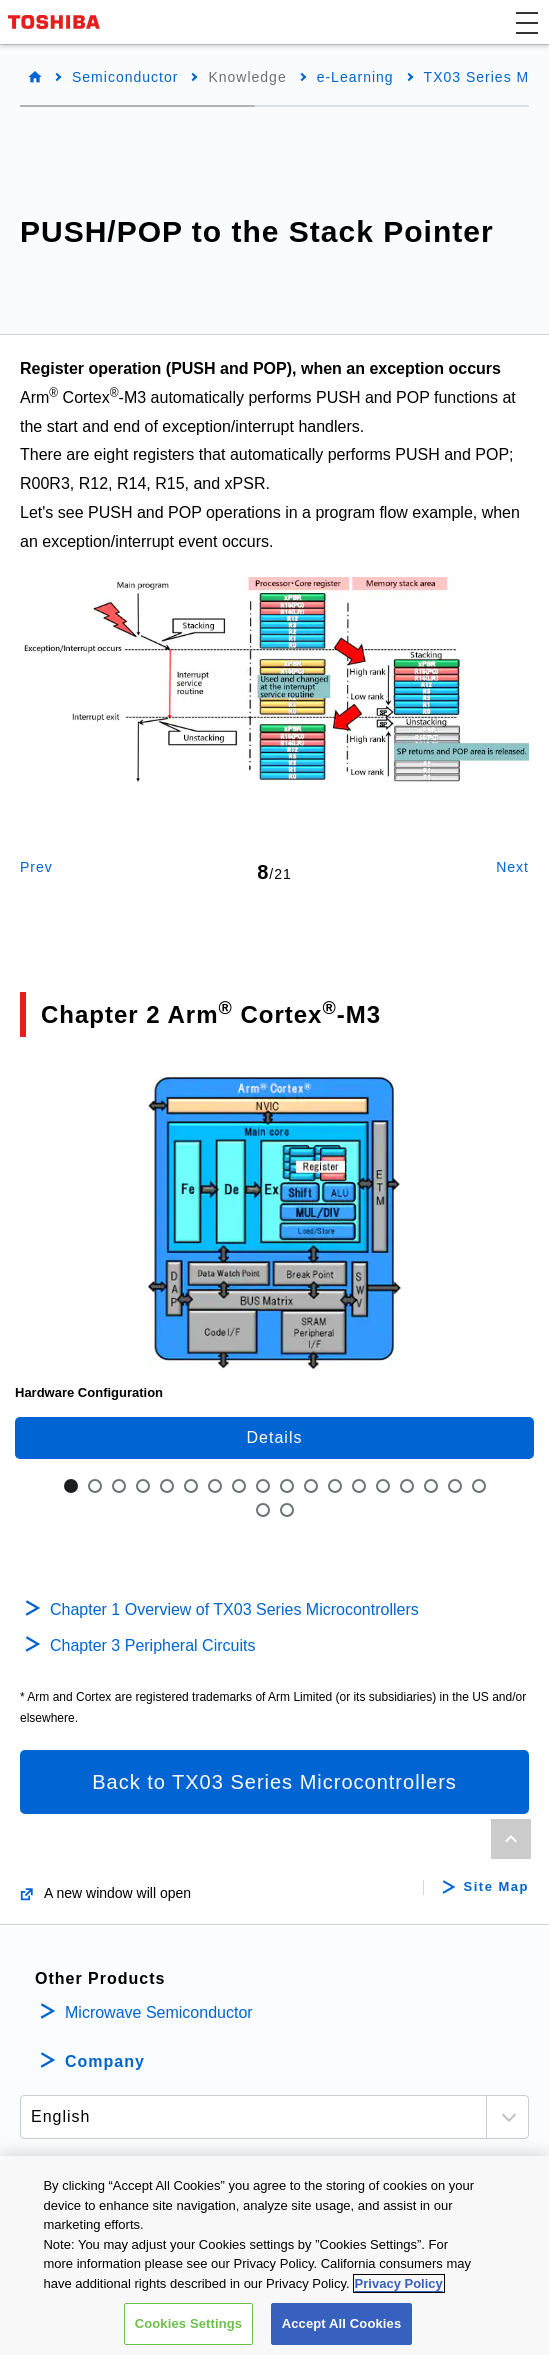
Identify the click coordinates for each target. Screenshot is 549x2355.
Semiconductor (125, 77)
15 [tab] (407, 1486)
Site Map (496, 1887)
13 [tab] (359, 1486)
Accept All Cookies (342, 2325)
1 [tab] (71, 1486)
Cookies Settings (189, 2325)
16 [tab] (431, 1486)
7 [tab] (215, 1486)
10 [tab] (287, 1486)
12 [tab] (335, 1486)
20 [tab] (287, 1510)
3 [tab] (119, 1486)
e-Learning (355, 77)
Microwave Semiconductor (159, 2012)
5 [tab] (167, 1486)
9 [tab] (263, 1486)
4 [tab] (143, 1486)
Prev (36, 867)
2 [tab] (95, 1486)
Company (105, 2061)
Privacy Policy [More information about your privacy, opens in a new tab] (399, 2285)
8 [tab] (239, 1486)
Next (512, 867)
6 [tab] (191, 1486)
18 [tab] (479, 1486)
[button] (527, 22)
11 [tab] (311, 1486)
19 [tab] (263, 1510)
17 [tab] (455, 1486)
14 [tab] (383, 1486)
